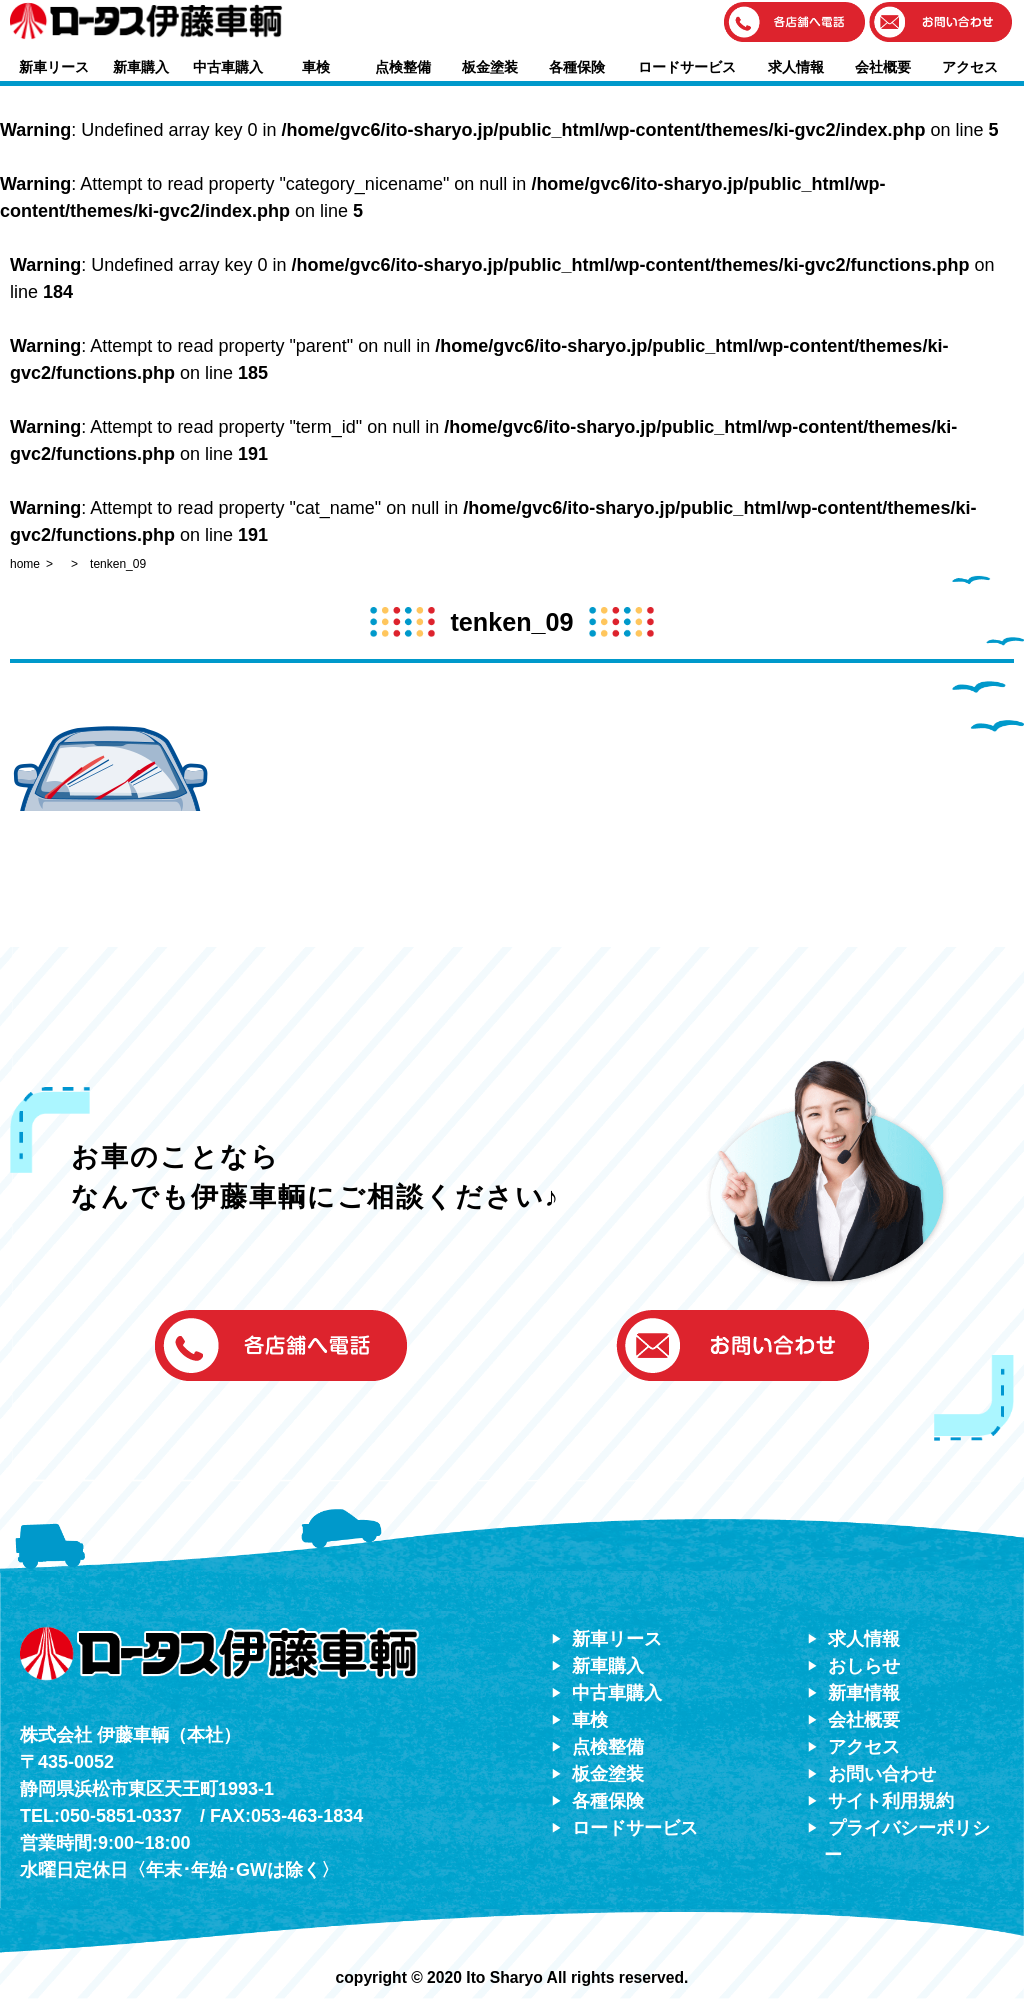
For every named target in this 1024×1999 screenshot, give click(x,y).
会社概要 (883, 67)
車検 (316, 67)
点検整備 (403, 67)
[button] (795, 23)
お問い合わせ (882, 1774)
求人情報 (796, 67)
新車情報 (864, 1693)
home (25, 564)
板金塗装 (490, 67)
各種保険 (577, 67)
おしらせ (864, 1666)
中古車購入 (228, 67)
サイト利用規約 (891, 1801)
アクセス (970, 67)
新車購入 (141, 67)
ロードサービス (687, 67)
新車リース (54, 67)
